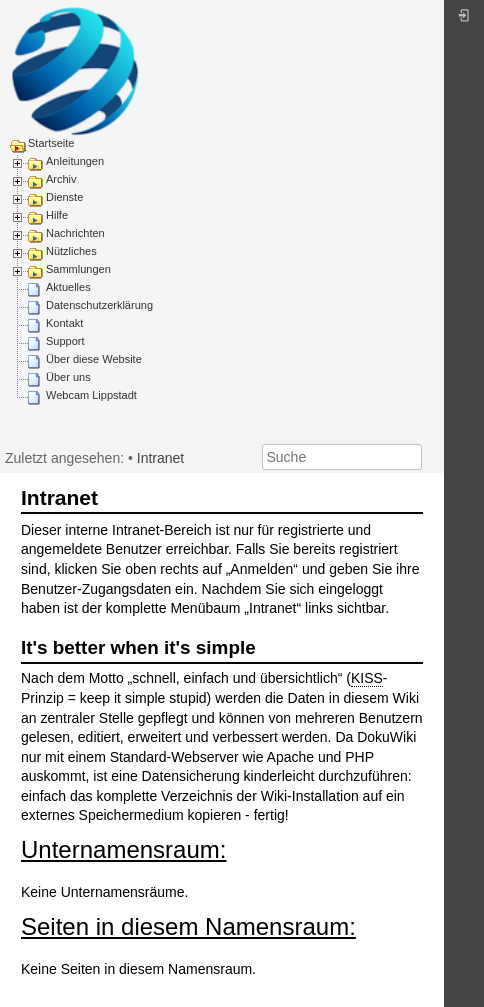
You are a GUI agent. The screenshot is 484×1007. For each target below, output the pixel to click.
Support (65, 341)
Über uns (68, 377)
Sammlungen (78, 269)
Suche (411, 457)
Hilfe (57, 215)
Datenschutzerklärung (99, 305)
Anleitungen (75, 161)
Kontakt (64, 323)
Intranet (160, 458)
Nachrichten (75, 233)
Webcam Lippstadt (91, 395)
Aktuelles (68, 287)
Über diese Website (94, 359)
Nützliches (71, 251)
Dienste (64, 197)
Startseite (51, 143)
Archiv (61, 179)
